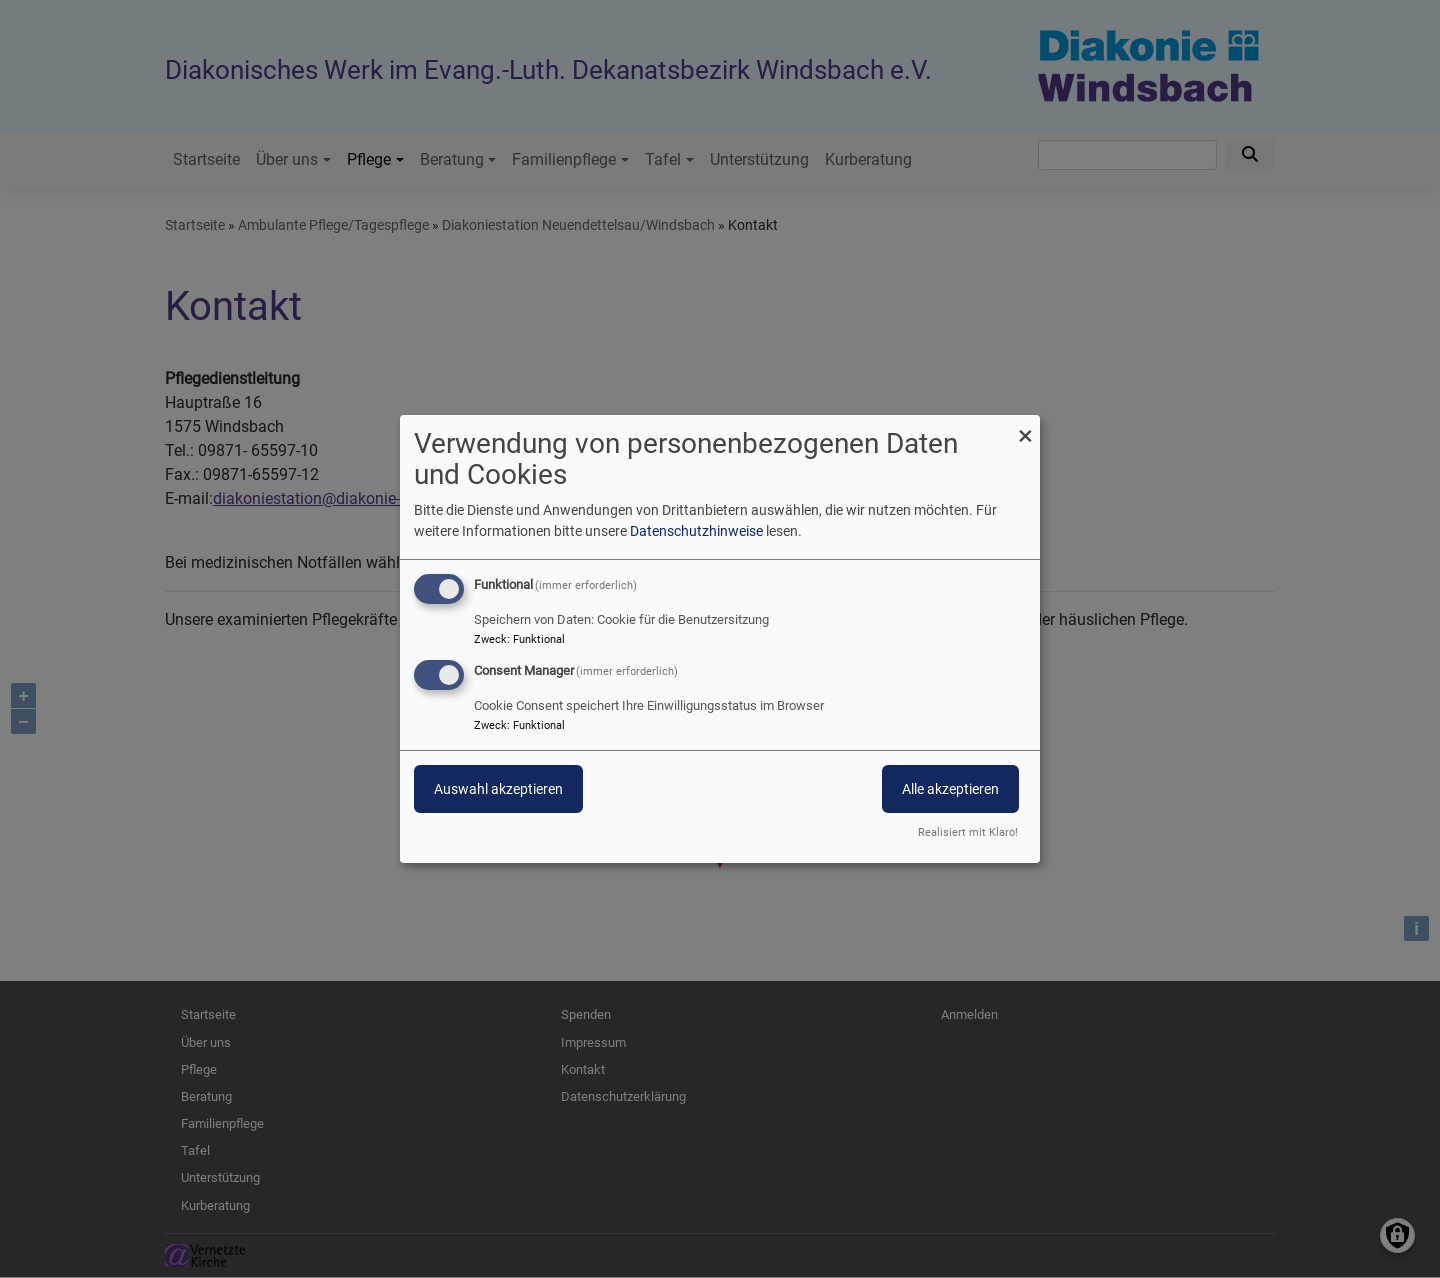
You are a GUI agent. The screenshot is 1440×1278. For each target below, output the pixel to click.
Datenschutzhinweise (696, 531)
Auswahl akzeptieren (498, 789)
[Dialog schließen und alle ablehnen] (1025, 427)
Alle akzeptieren (950, 789)
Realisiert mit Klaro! (968, 832)
